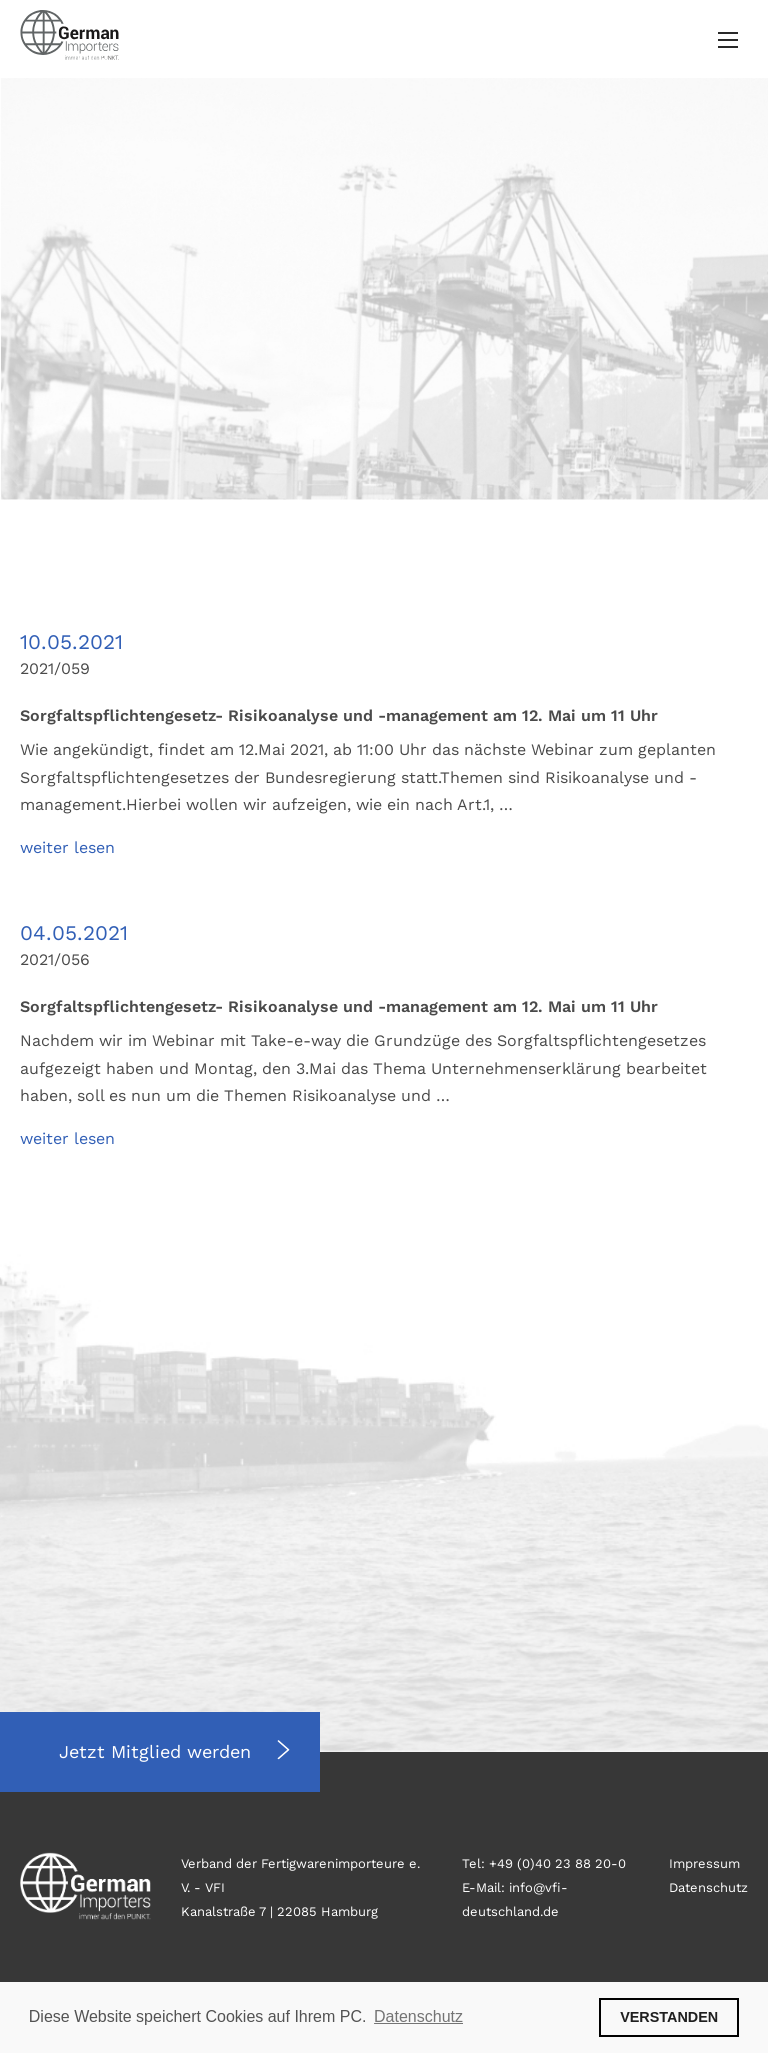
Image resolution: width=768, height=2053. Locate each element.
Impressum (704, 1863)
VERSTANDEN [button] (669, 2017)
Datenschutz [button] (418, 2016)
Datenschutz (708, 1887)
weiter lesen (67, 847)
